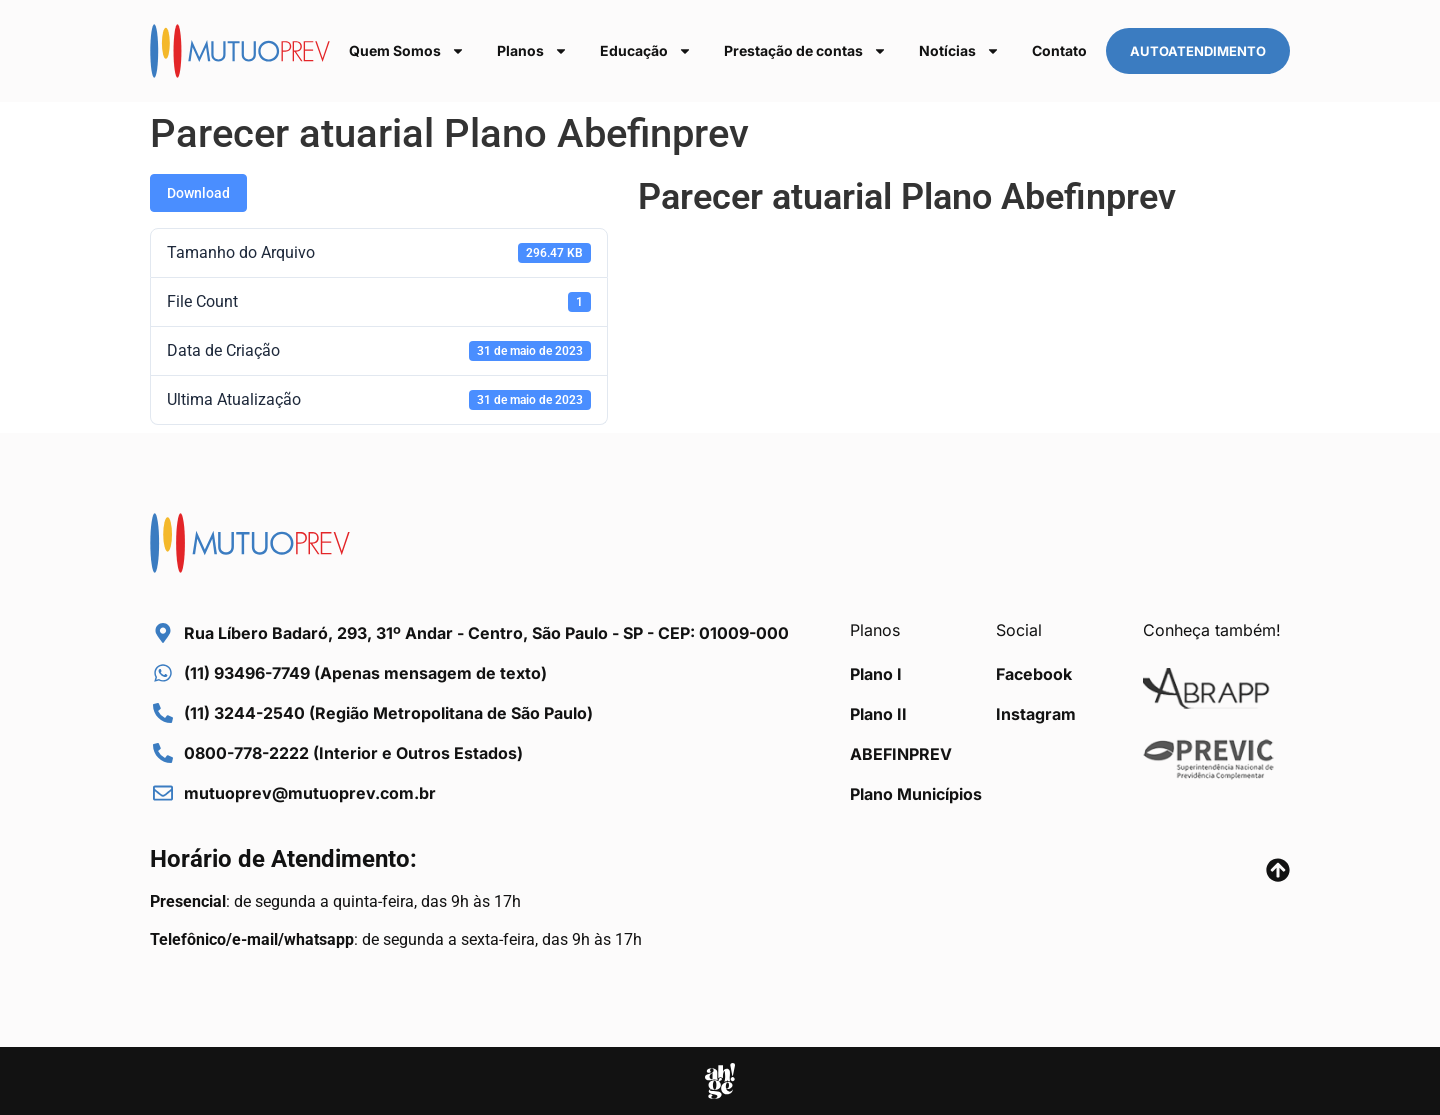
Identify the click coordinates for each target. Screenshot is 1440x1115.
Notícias (959, 51)
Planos (532, 51)
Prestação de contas (805, 51)
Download (198, 193)
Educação (646, 51)
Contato (1059, 50)
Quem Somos (407, 51)
